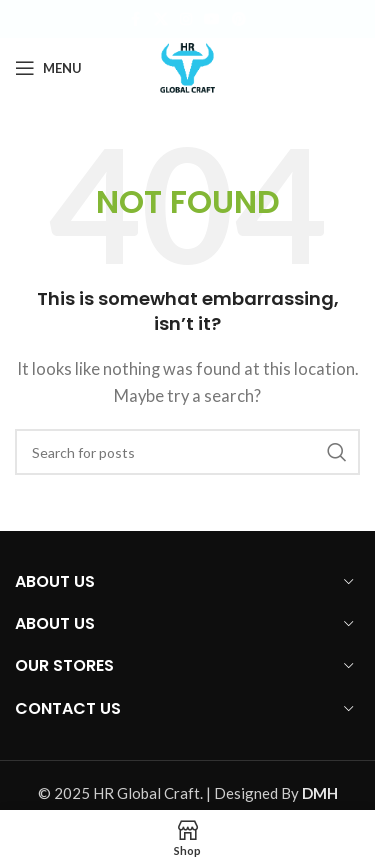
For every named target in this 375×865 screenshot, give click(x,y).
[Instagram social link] (186, 19)
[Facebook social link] (136, 19)
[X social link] (161, 19)
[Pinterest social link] (239, 19)
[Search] (187, 452)
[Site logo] (188, 66)
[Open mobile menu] (48, 68)
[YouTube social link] (212, 19)
